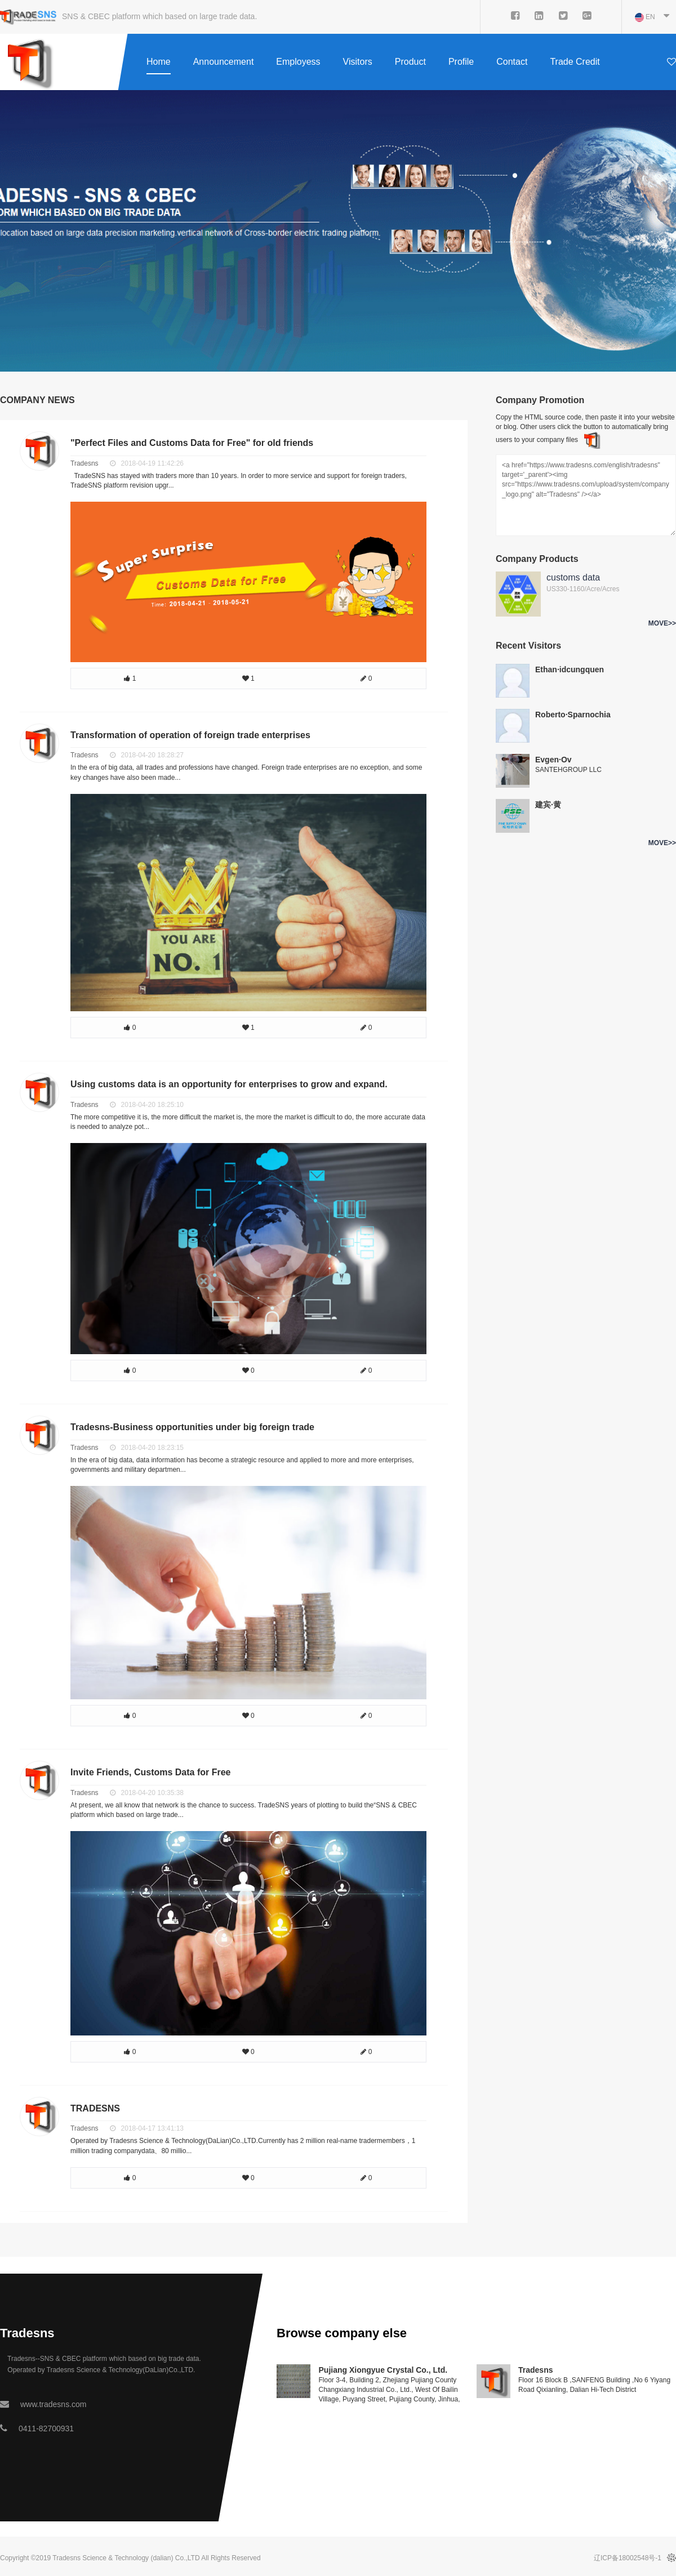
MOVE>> (662, 623)
